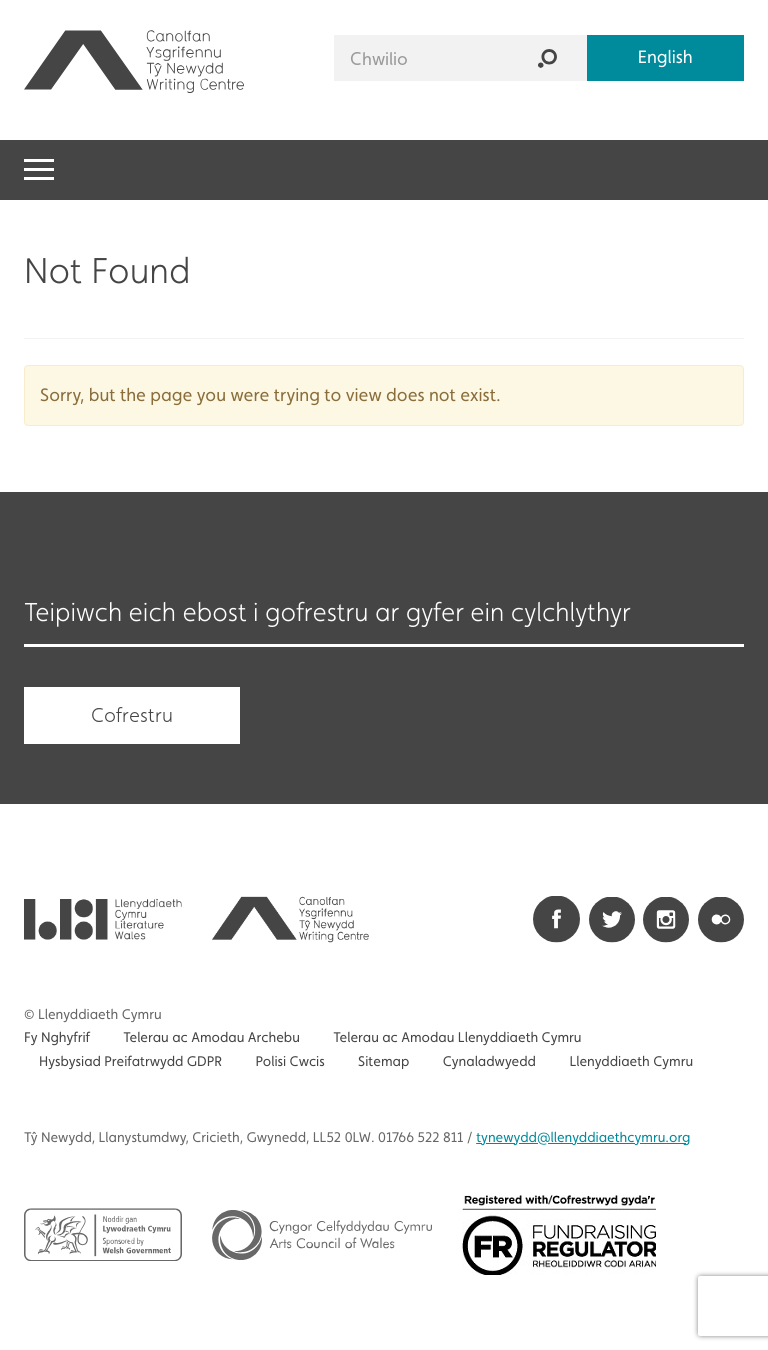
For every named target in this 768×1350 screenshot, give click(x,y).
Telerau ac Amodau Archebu (211, 1038)
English (665, 57)
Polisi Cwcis (289, 1062)
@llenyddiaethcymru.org (583, 1138)
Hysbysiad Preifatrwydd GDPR (130, 1062)
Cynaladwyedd (489, 1062)
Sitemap (383, 1062)
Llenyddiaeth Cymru (631, 1062)
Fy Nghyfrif (57, 1038)
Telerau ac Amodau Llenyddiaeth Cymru (457, 1038)
